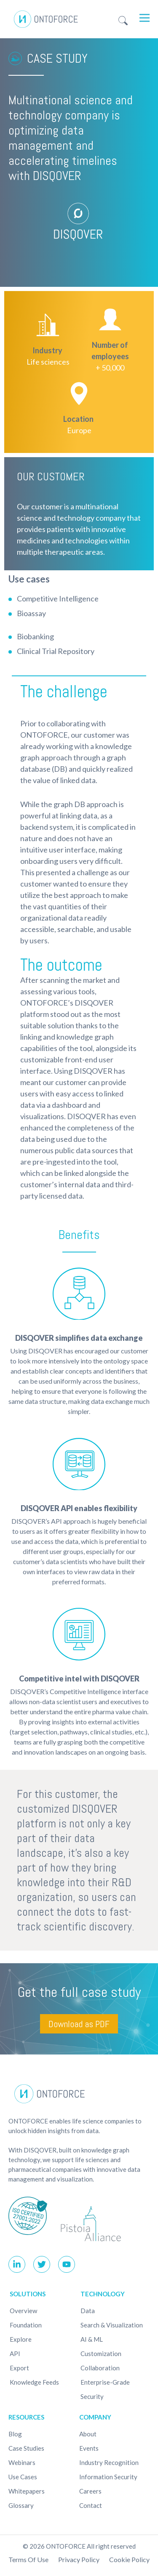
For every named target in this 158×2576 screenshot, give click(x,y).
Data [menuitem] (87, 2310)
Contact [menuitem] (90, 2505)
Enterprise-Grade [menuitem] (105, 2382)
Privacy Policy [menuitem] (78, 2559)
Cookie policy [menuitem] (129, 2559)
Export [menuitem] (19, 2368)
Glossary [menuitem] (21, 2505)
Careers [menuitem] (90, 2491)
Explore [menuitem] (21, 2339)
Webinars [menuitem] (21, 2462)
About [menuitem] (87, 2434)
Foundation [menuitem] (26, 2325)
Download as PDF (79, 2024)
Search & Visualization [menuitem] (111, 2325)
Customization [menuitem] (100, 2353)
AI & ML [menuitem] (91, 2339)
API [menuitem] (15, 2353)
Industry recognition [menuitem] (109, 2462)
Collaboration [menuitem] (100, 2368)
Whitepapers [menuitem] (26, 2491)
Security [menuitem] (92, 2396)
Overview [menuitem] (23, 2310)
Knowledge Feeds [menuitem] (34, 2382)
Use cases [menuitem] (22, 2477)
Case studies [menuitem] (26, 2448)
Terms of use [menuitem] (28, 2559)
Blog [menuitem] (15, 2434)
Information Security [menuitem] (108, 2477)
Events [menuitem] (89, 2448)
